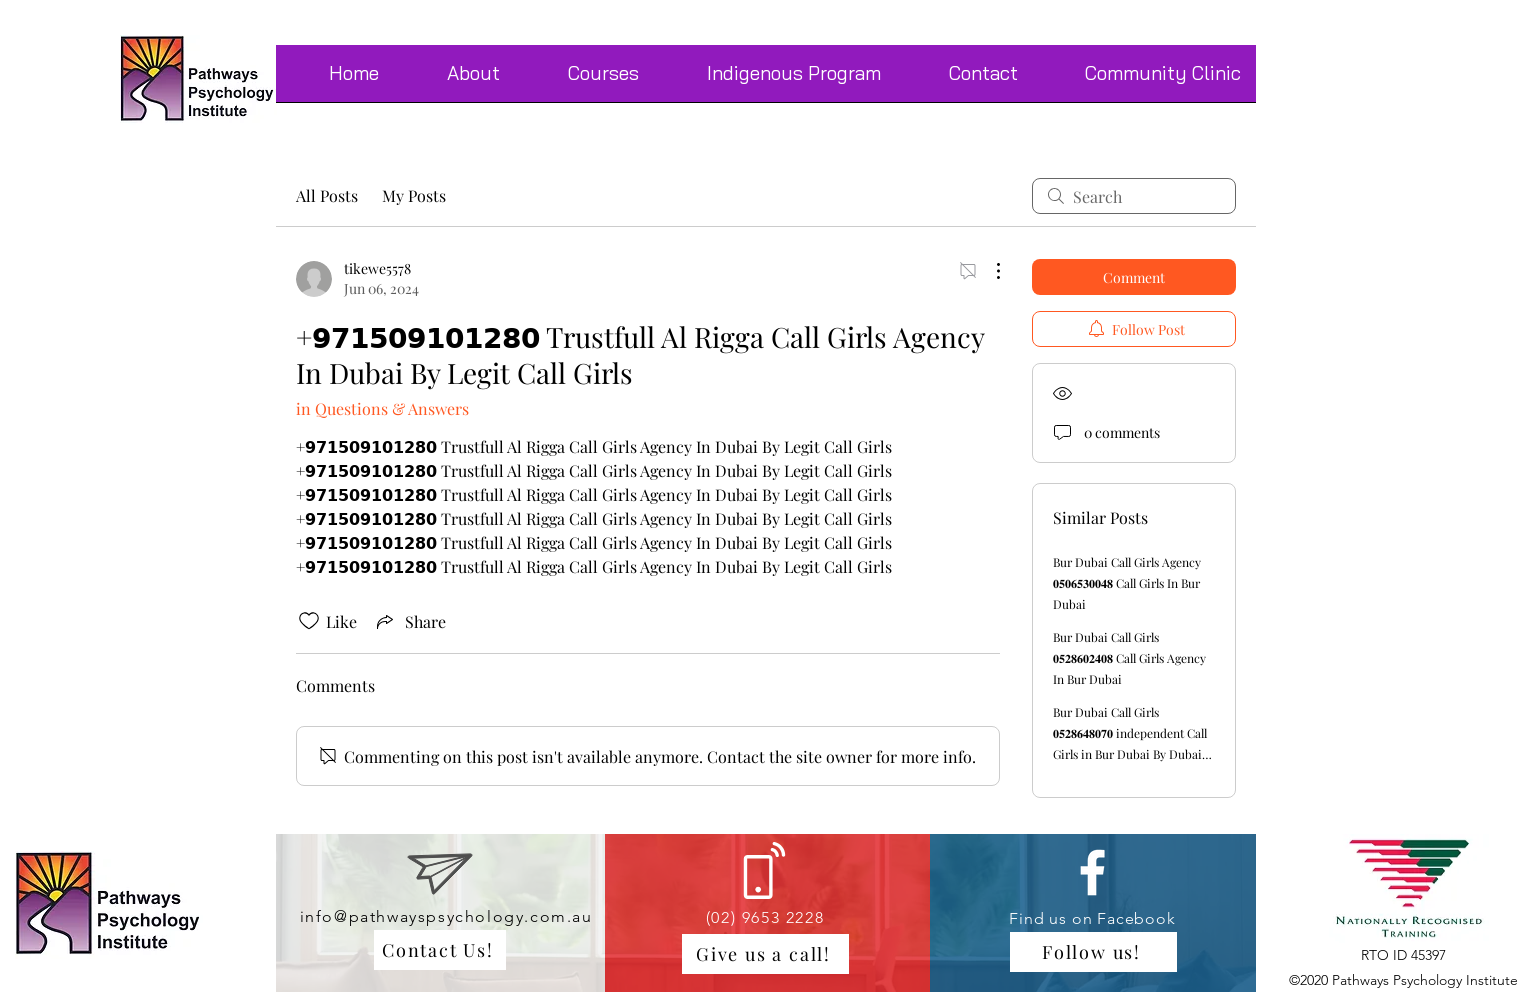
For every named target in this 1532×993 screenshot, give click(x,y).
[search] (1134, 196)
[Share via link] (409, 621)
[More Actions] (988, 271)
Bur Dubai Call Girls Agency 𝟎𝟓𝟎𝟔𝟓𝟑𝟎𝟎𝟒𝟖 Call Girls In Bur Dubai (1127, 583)
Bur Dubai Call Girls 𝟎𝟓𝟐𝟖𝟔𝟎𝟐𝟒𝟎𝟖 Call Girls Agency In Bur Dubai (1129, 658)
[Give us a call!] (765, 954)
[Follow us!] (1093, 952)
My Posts (414, 195)
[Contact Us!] (440, 950)
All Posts (327, 195)
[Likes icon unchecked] (309, 621)
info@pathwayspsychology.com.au (446, 916)
